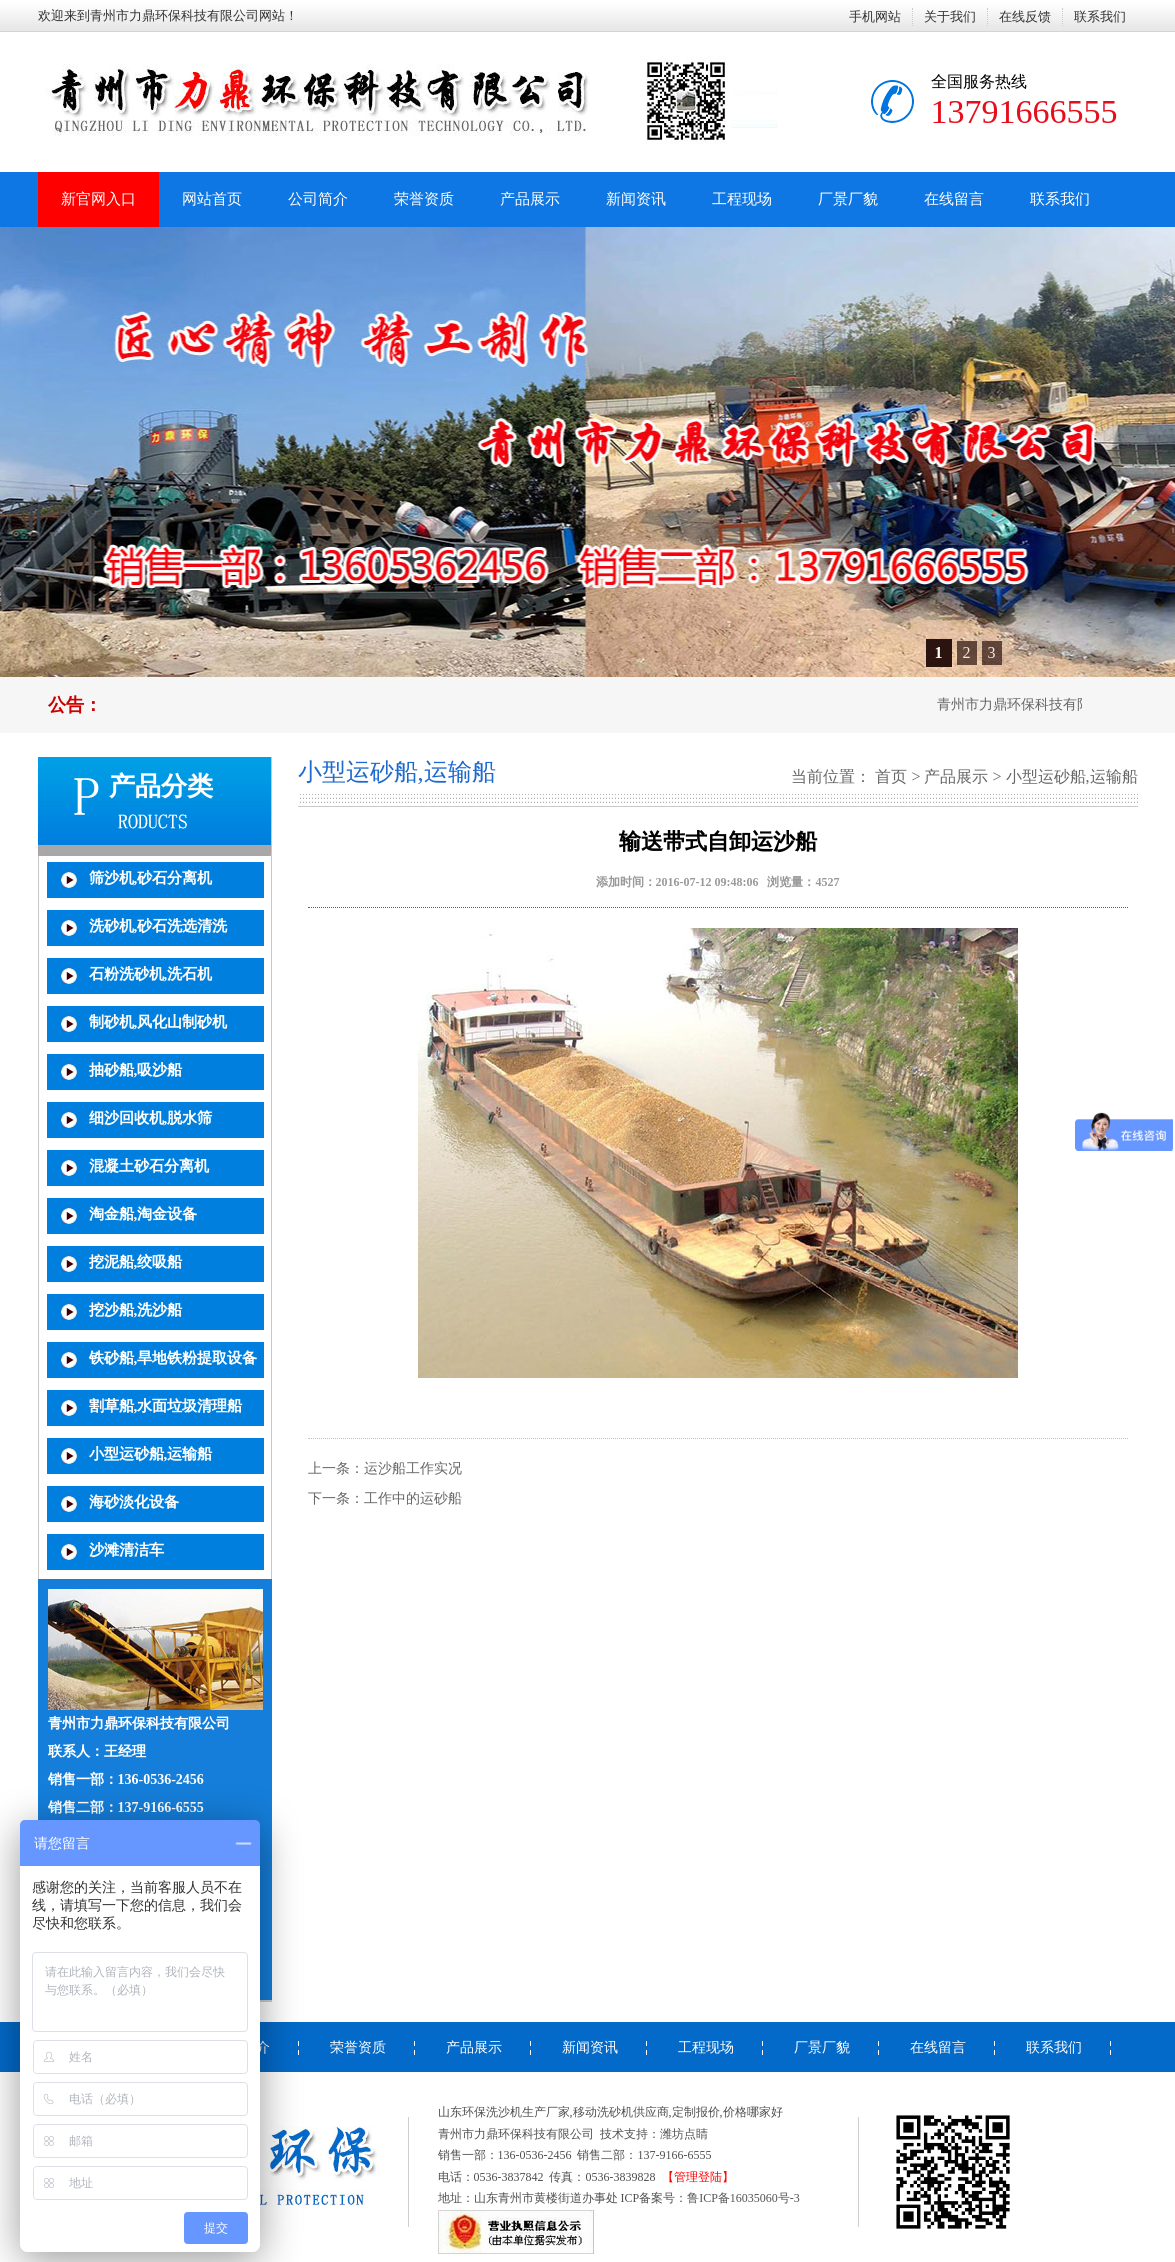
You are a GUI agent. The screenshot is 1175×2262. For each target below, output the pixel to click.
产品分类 (161, 786)
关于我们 (950, 16)
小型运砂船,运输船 (151, 1454)
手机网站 (875, 16)
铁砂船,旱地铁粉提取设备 (173, 1358)
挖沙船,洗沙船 (136, 1310)
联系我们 (1100, 16)
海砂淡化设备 (134, 1502)
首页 (891, 776)
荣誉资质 (424, 199)
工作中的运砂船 (413, 1498)
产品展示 (530, 199)
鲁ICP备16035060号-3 (743, 2198)
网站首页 (212, 199)
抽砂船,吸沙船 (136, 1070)
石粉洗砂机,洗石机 (151, 974)
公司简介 (318, 199)
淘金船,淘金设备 (143, 1214)
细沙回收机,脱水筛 (151, 1118)
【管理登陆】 (698, 2177)
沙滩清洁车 (126, 1550)
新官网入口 (98, 199)
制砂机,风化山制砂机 (158, 1022)
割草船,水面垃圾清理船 (166, 1406)
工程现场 (742, 199)
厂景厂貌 (848, 199)
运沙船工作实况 (413, 1468)
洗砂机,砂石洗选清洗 (158, 926)
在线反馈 (1025, 16)
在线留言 (954, 199)
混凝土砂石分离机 (149, 1166)
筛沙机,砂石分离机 (151, 878)
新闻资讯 (636, 199)
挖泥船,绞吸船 (136, 1262)
